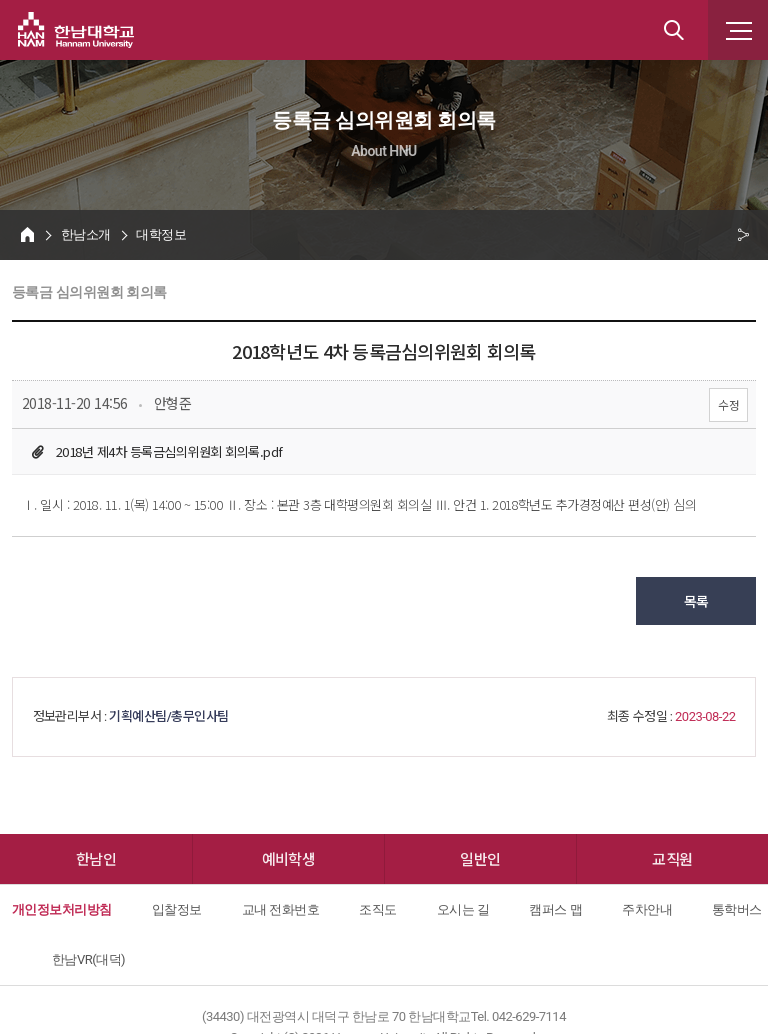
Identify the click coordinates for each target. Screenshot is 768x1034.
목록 (696, 601)
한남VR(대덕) (88, 959)
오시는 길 (463, 909)
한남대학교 (76, 30)
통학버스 (737, 909)
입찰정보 (177, 909)
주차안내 (647, 909)
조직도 (377, 909)
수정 (728, 404)
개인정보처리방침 (62, 909)
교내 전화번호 (281, 909)
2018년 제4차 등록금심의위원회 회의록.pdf (169, 451)
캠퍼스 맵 (555, 909)
